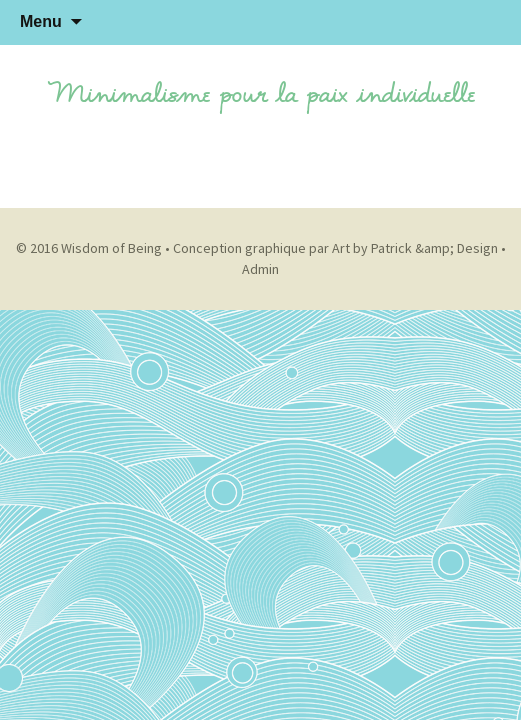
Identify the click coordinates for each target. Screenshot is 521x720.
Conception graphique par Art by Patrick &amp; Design (335, 248)
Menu (41, 21)
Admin (260, 269)
